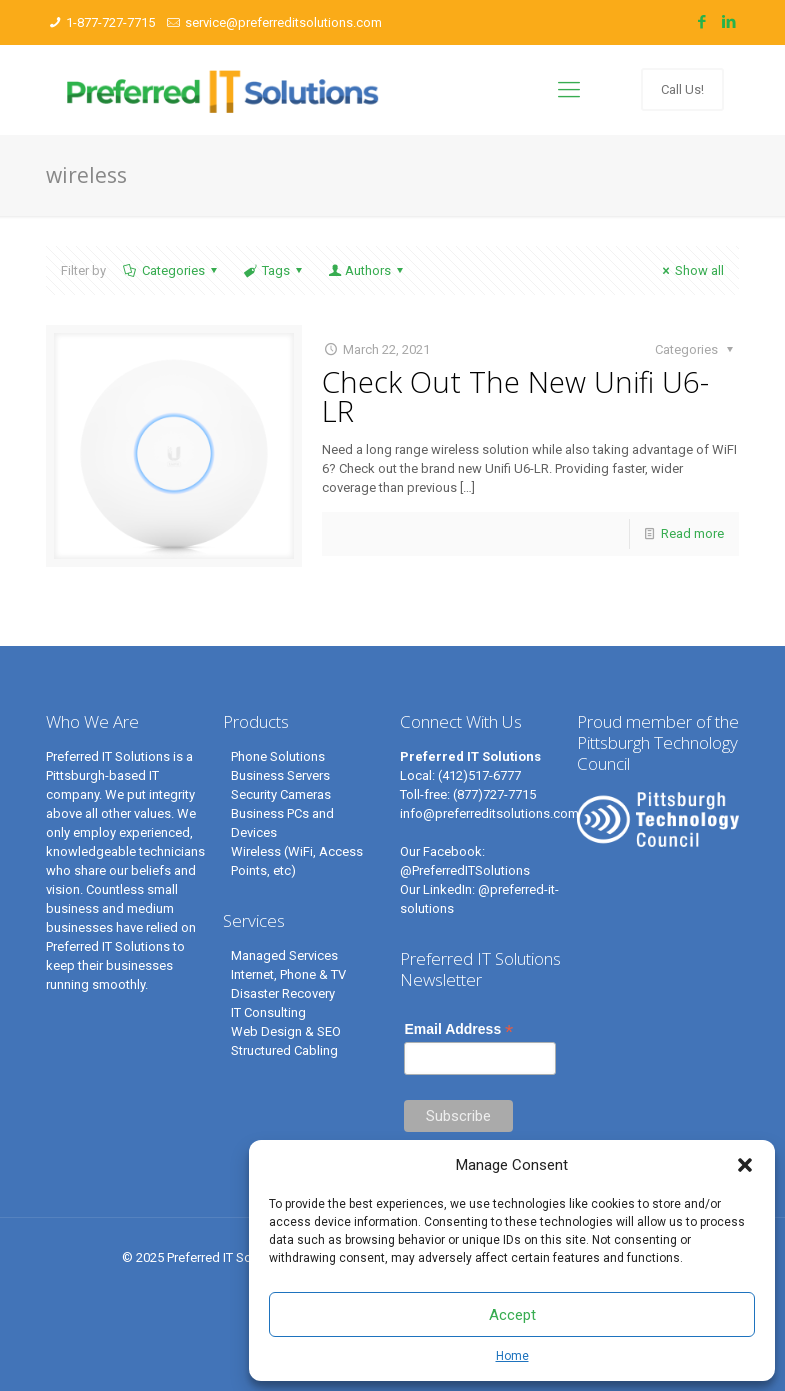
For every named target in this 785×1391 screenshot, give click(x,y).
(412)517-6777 (479, 775)
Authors (367, 270)
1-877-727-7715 (110, 22)
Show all (690, 270)
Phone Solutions (278, 756)
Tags (274, 270)
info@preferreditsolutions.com (489, 813)
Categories (172, 270)
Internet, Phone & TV (288, 974)
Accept (512, 1315)
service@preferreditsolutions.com (283, 22)
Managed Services (284, 955)
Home (512, 1356)
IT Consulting (268, 1012)
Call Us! (682, 89)
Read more (692, 533)
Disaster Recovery (283, 993)
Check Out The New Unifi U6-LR (515, 396)
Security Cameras (281, 794)
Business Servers (280, 775)
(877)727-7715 (494, 794)
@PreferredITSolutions (465, 870)
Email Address (458, 1029)
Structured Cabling (284, 1050)
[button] (745, 1165)
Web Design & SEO (286, 1031)
